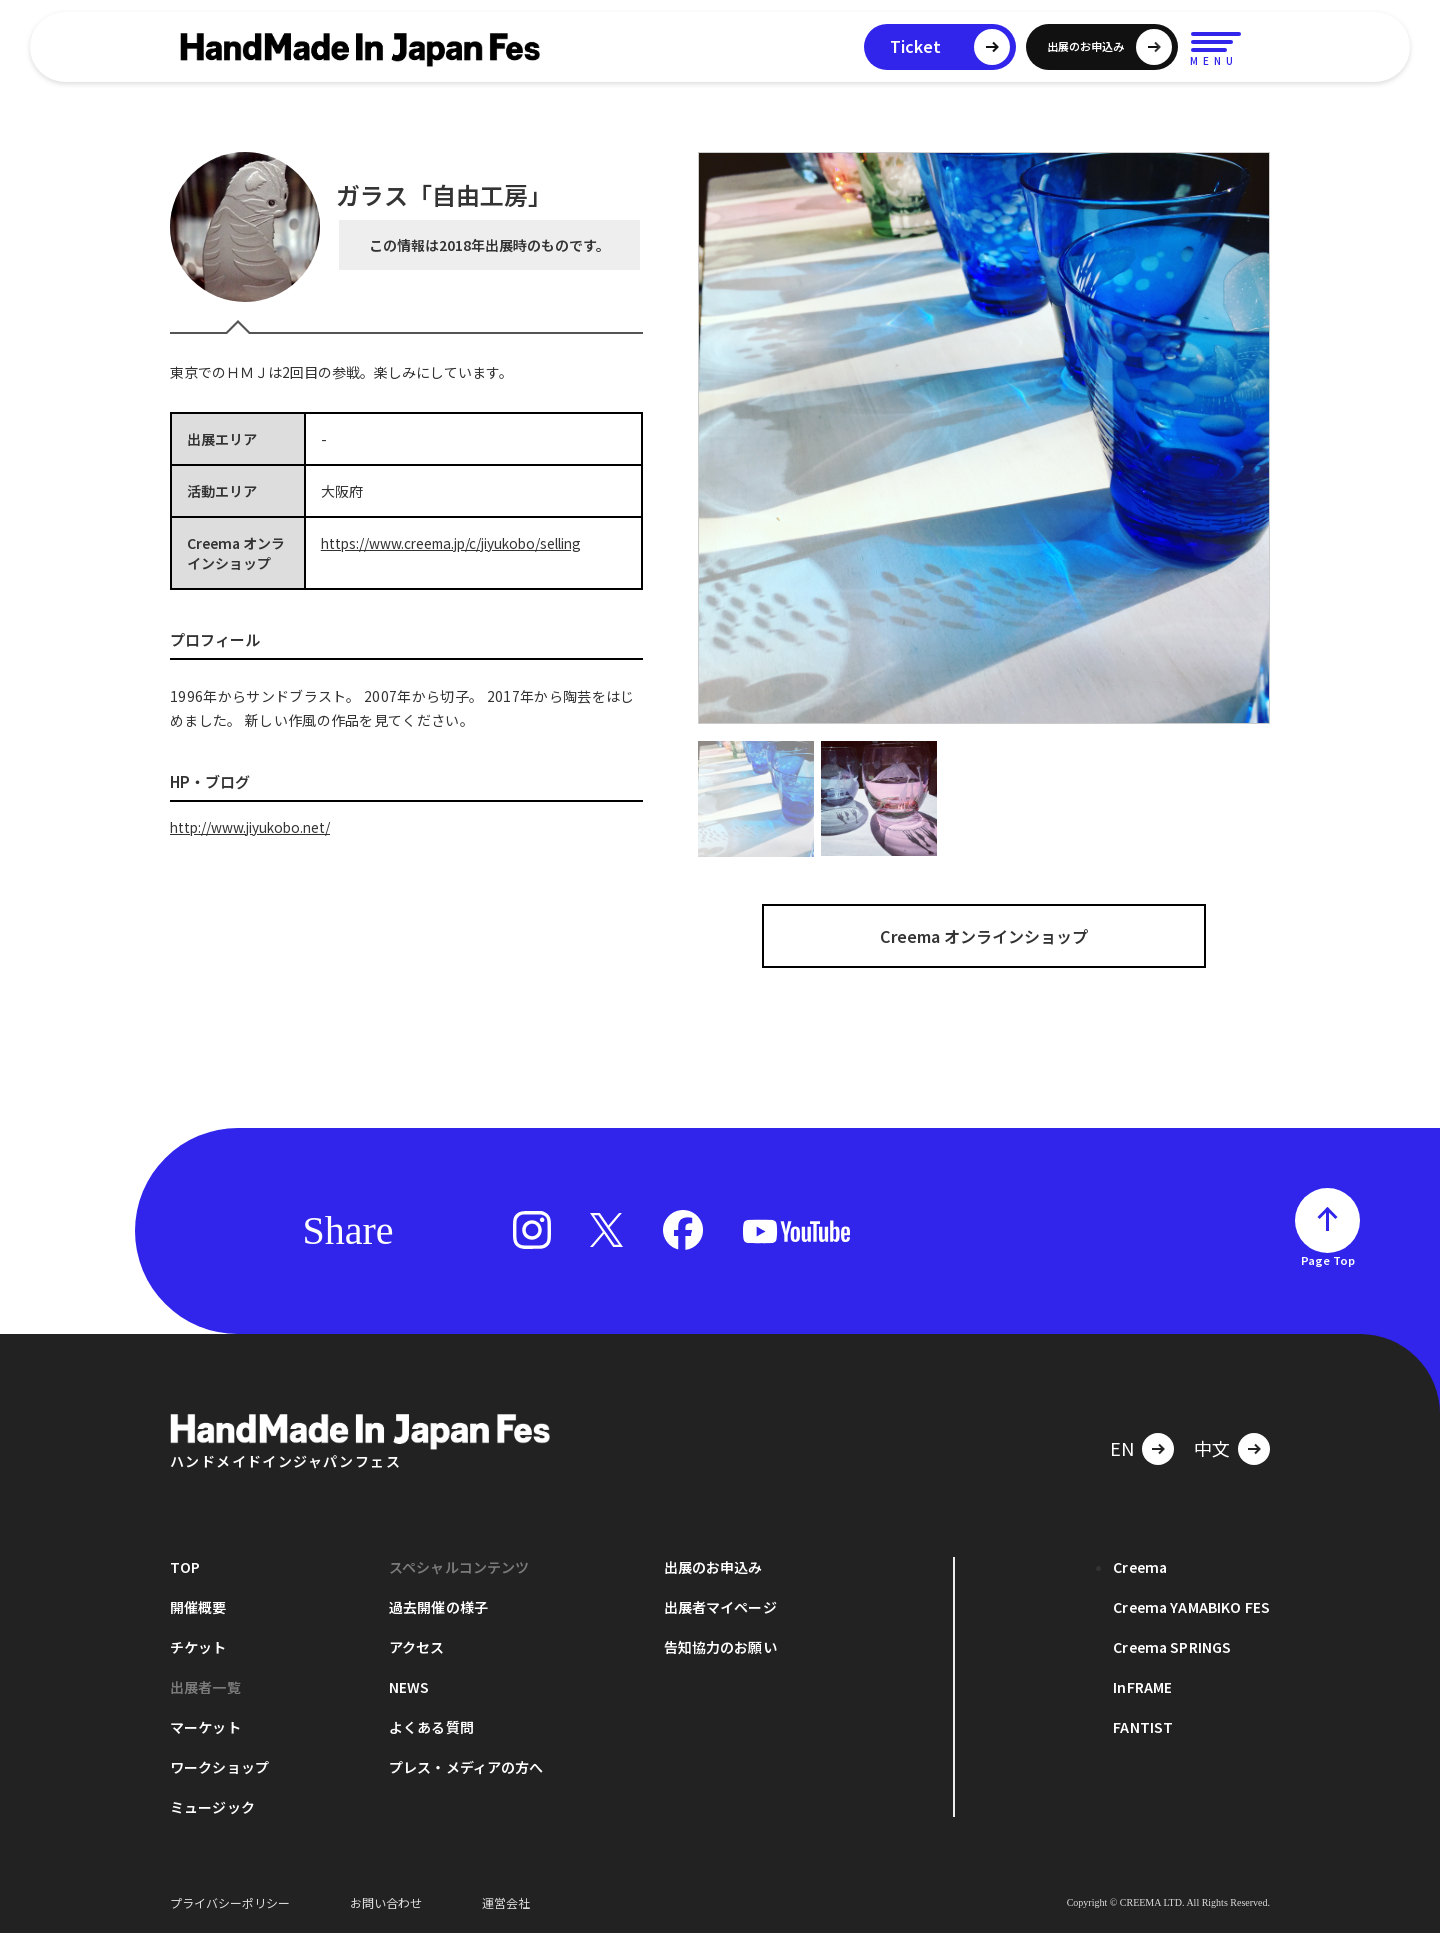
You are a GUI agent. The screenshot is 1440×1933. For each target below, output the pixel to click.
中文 (1212, 1448)
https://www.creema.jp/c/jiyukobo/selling (459, 543)
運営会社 (506, 1902)
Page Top (1328, 1260)
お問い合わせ (386, 1902)
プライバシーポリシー (230, 1902)
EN (1122, 1448)
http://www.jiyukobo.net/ (253, 827)
